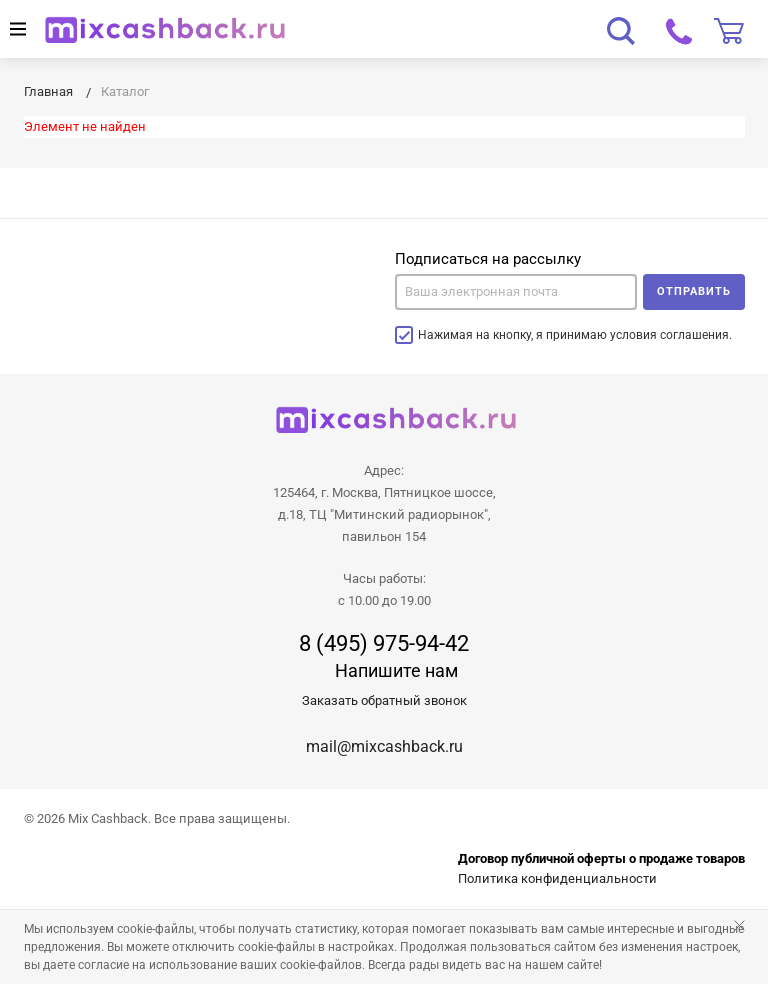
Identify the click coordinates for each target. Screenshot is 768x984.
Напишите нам (396, 670)
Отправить (694, 291)
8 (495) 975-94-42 (384, 644)
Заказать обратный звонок (384, 700)
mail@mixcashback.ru (384, 746)
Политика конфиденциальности (557, 878)
